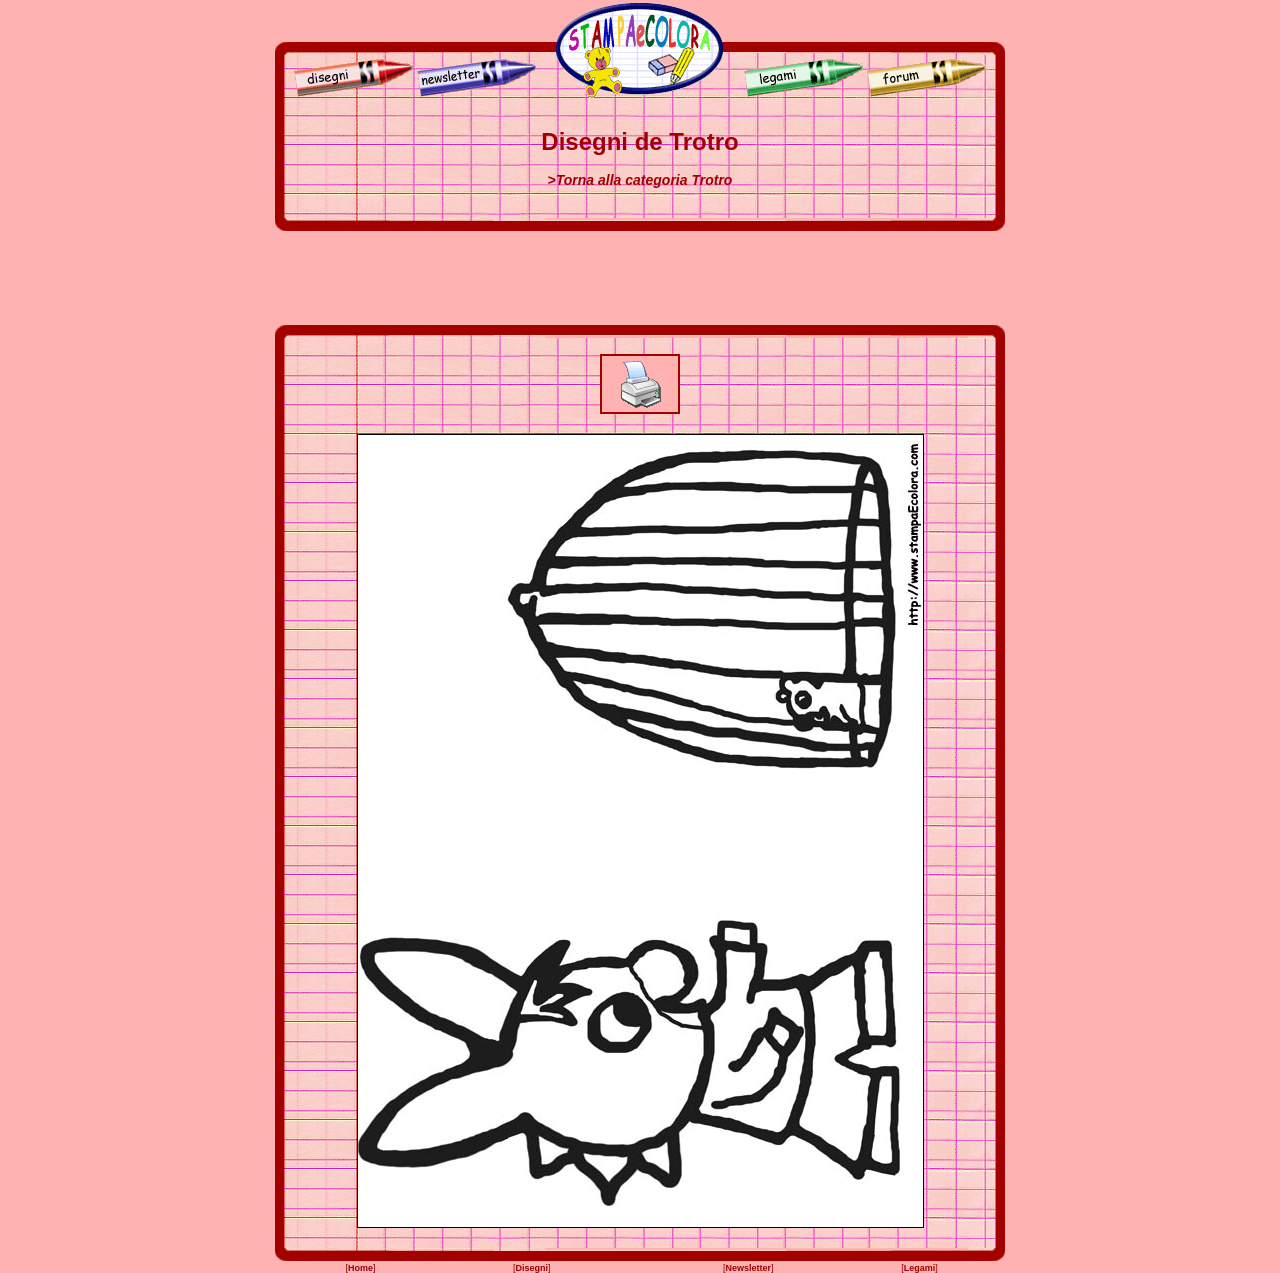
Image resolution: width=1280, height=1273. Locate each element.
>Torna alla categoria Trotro (640, 180)
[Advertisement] (640, 278)
